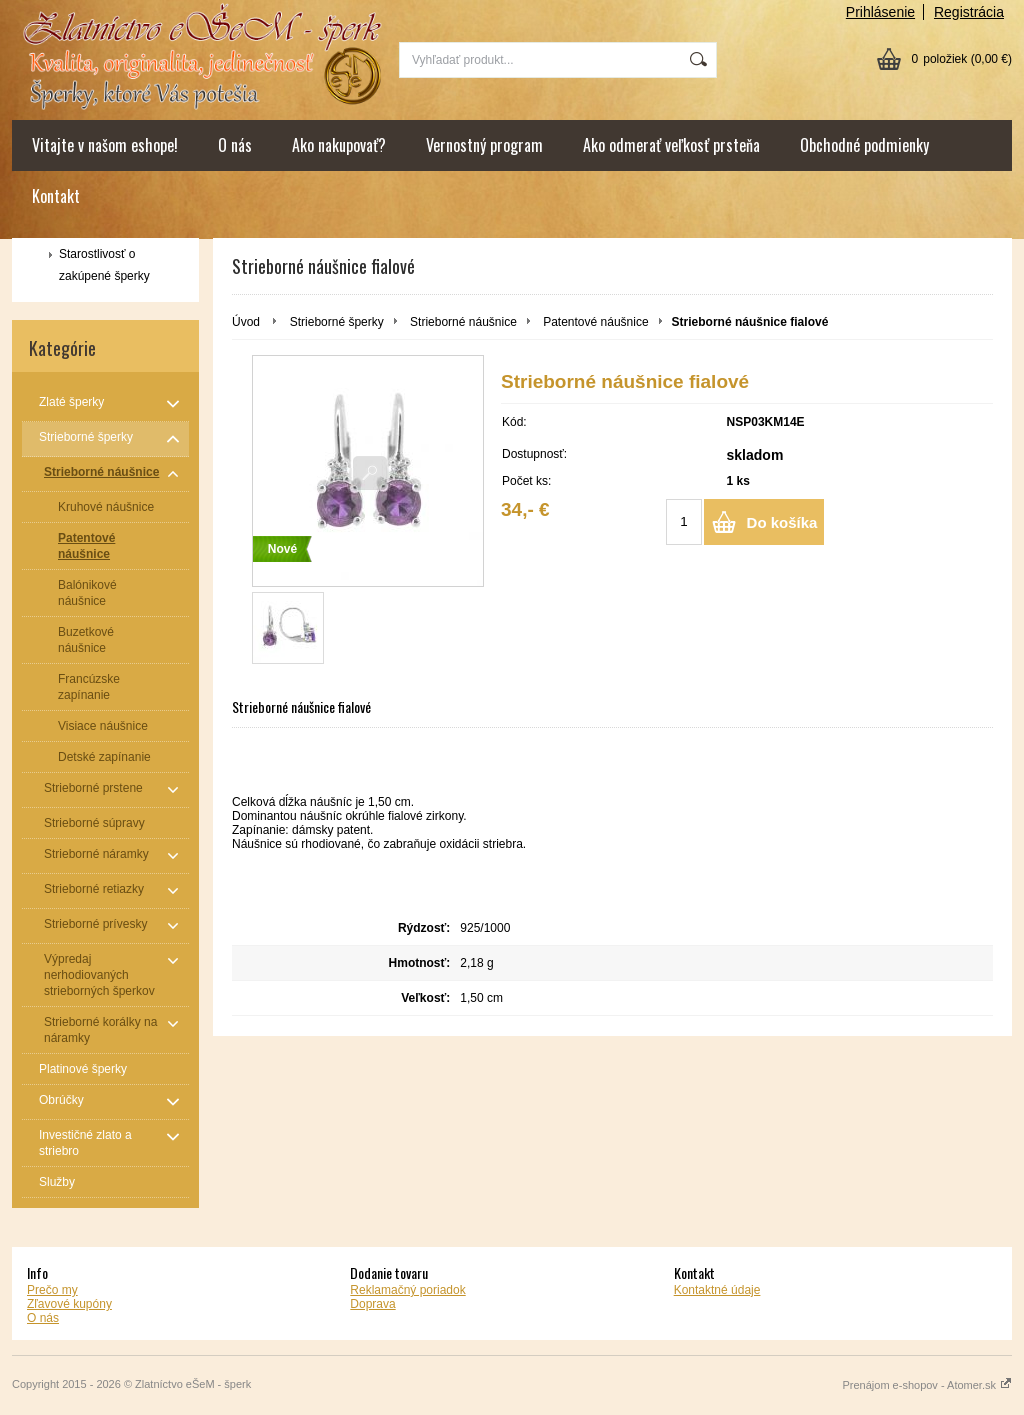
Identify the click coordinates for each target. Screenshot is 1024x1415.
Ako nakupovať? (339, 145)
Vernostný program (484, 145)
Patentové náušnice (595, 322)
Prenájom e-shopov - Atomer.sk (927, 1385)
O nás (235, 145)
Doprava (372, 1304)
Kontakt (56, 196)
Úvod (246, 322)
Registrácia (969, 12)
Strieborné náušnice (463, 322)
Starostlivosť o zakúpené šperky (104, 265)
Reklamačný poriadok (407, 1290)
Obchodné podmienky (864, 145)
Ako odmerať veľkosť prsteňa (671, 145)
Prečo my (52, 1290)
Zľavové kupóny (69, 1304)
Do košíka (782, 522)
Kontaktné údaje (717, 1290)
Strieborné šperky (337, 322)
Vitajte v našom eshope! (105, 145)
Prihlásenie (880, 12)
